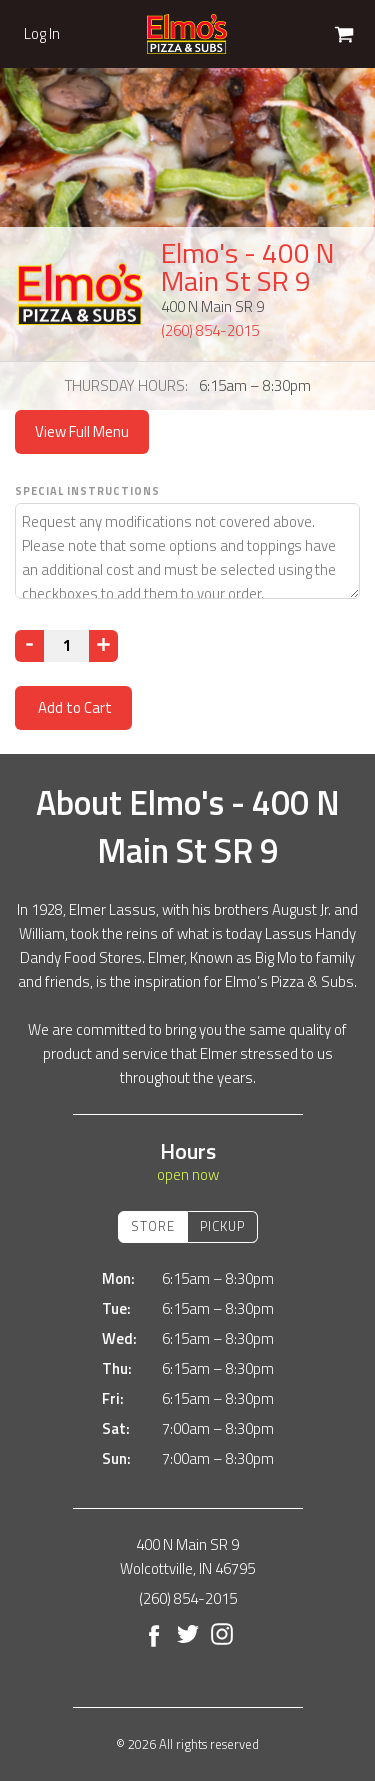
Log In (42, 34)
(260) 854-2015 (210, 330)
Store (153, 1226)
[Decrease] (29, 646)
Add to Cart (73, 707)
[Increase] (103, 646)
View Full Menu (82, 431)
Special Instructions (87, 491)
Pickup (222, 1226)
